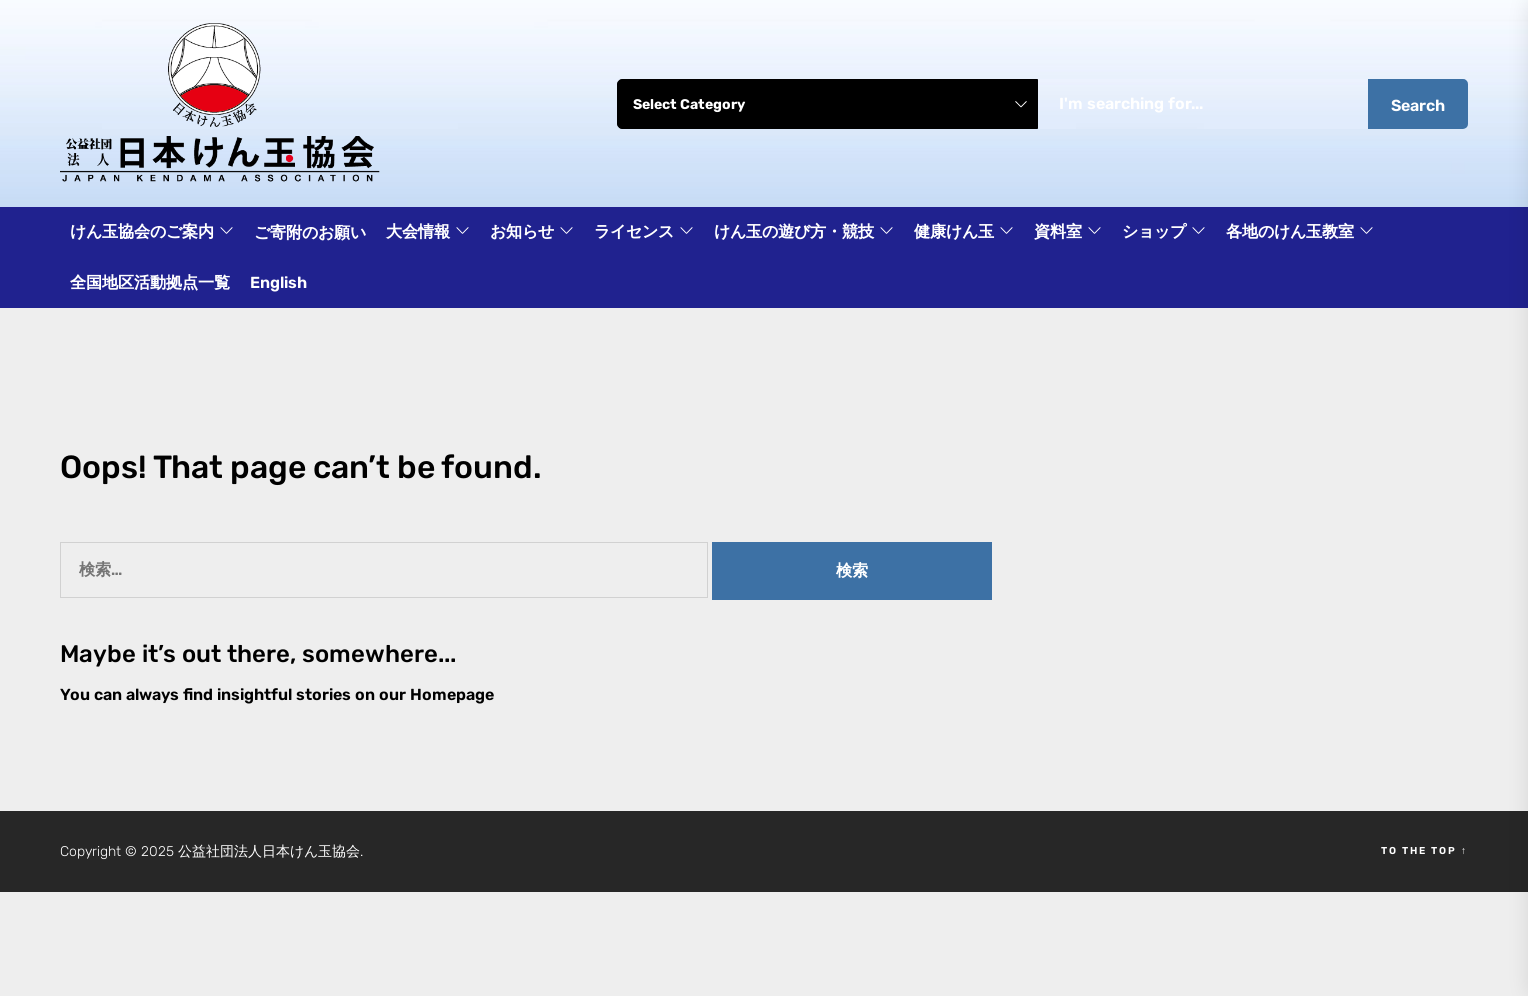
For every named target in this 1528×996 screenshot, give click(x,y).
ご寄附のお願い (310, 232)
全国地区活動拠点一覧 (150, 282)
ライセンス (644, 232)
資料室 (1068, 232)
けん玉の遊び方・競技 (804, 232)
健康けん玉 (964, 232)
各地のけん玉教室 (1300, 232)
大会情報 (428, 232)
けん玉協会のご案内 (152, 232)
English (278, 282)
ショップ (1164, 232)
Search (1418, 105)
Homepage (452, 694)
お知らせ (532, 232)
